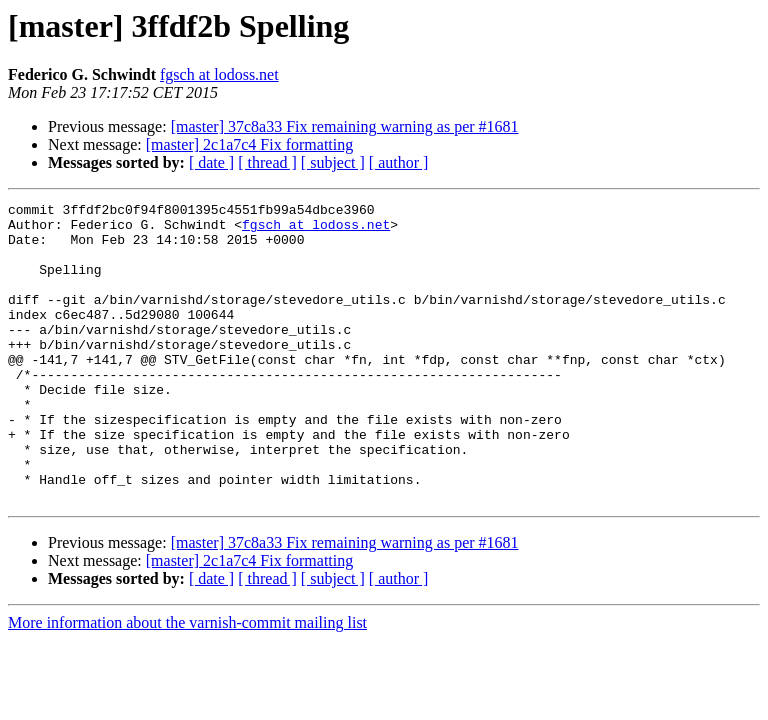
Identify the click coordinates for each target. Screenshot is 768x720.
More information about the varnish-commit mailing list (187, 682)
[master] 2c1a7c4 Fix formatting (250, 144)
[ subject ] (333, 162)
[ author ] (399, 162)
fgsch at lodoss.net (219, 74)
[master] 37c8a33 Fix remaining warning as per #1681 (345, 126)
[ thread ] (267, 162)
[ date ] (211, 162)
